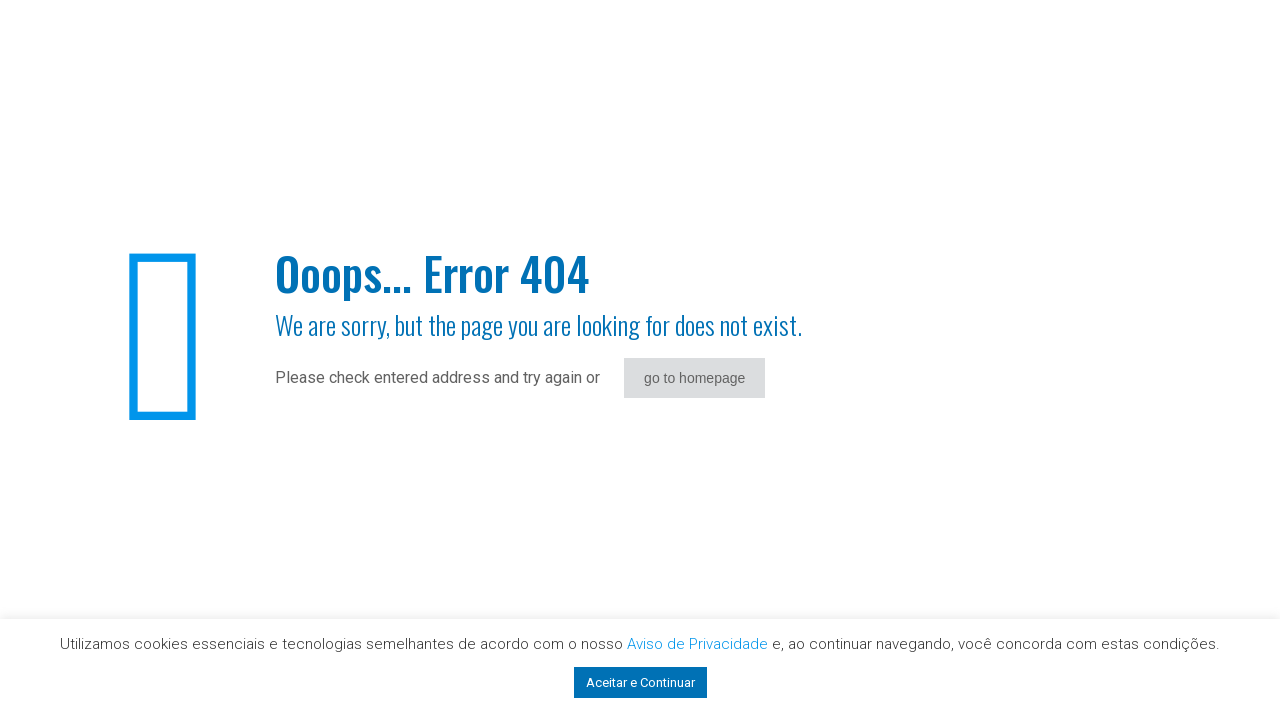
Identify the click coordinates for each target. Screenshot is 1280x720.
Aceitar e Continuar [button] (640, 682)
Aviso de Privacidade (697, 644)
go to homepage (694, 378)
